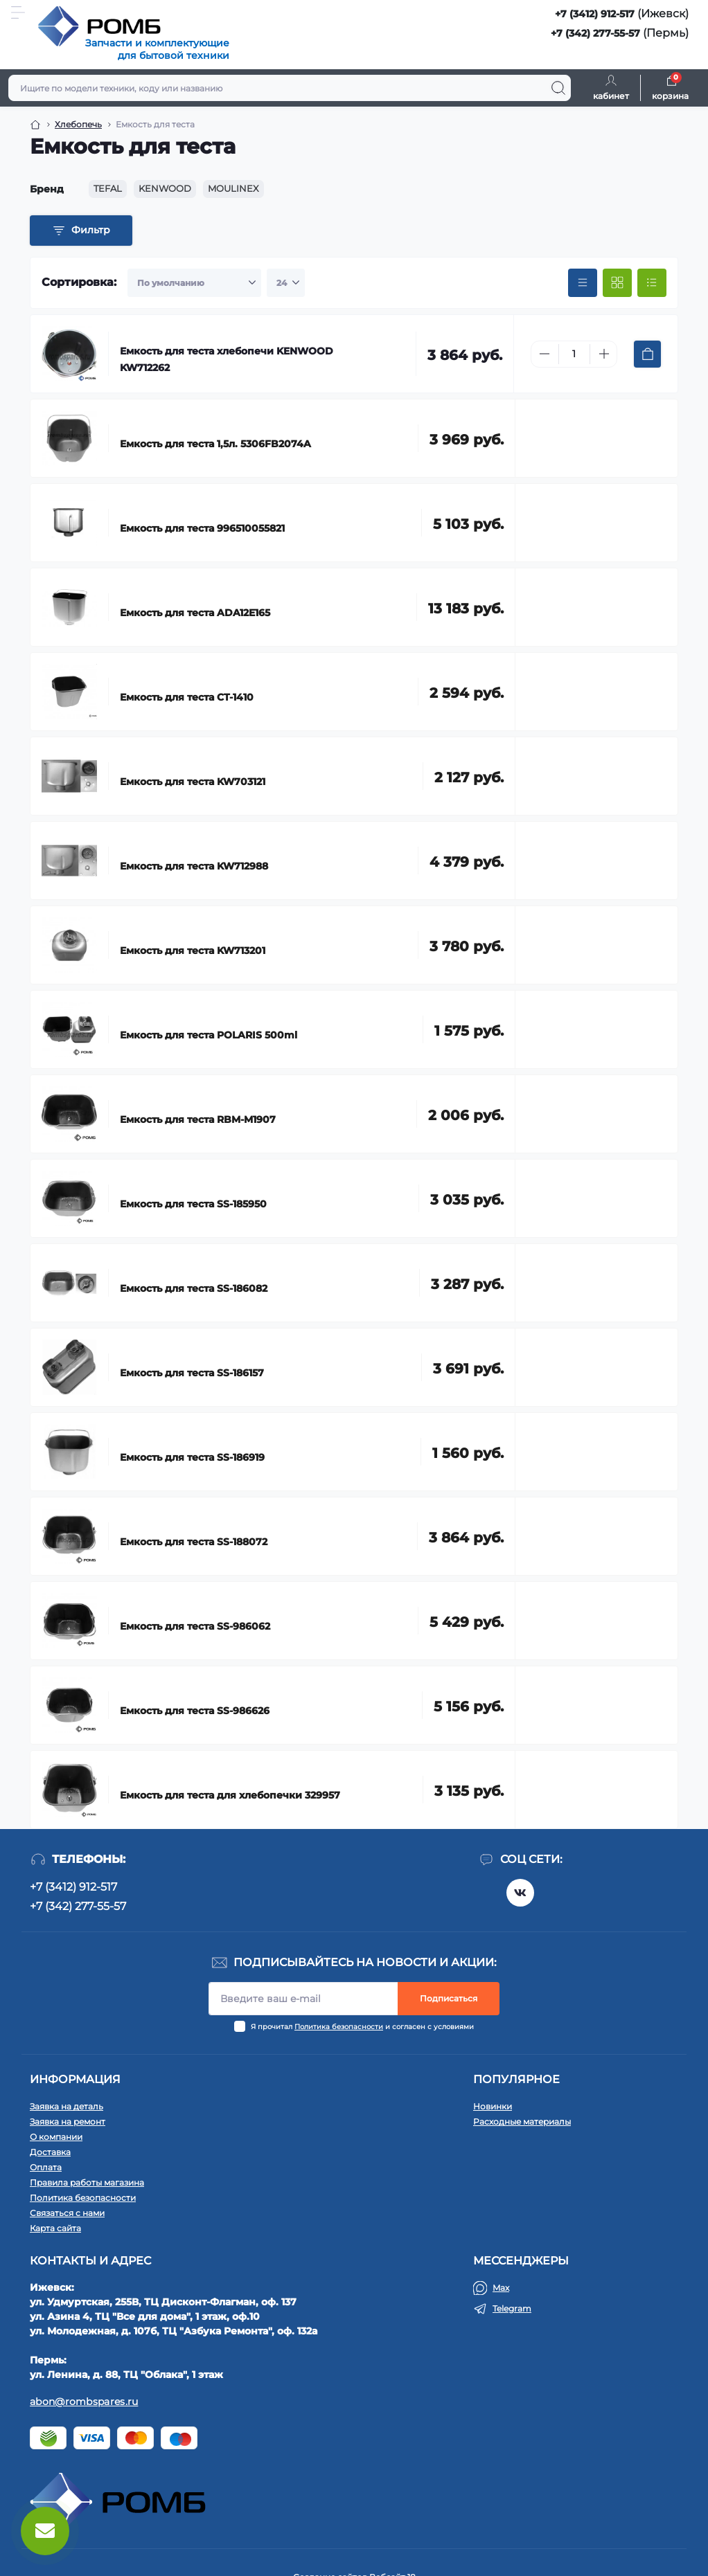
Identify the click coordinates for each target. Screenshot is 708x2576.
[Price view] (582, 283)
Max (501, 2287)
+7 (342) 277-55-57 (595, 33)
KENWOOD (165, 188)
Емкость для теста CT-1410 (187, 697)
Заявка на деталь (66, 2106)
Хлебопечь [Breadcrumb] (78, 124)
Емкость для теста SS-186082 (193, 1288)
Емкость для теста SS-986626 (194, 1710)
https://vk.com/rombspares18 (520, 1892)
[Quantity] (574, 354)
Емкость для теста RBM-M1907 (198, 1119)
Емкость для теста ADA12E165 (195, 612)
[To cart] (647, 354)
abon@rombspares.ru (84, 2401)
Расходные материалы (522, 2121)
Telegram (512, 2308)
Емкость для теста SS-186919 (192, 1457)
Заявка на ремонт (67, 2121)
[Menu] (18, 12)
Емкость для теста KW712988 (194, 866)
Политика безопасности (338, 2026)
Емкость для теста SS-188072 (193, 1541)
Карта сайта (55, 2228)
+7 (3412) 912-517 (595, 14)
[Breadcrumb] (35, 124)
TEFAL (108, 188)
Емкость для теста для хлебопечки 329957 (230, 1795)
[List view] (651, 283)
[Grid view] (617, 283)
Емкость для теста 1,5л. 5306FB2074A (215, 444)
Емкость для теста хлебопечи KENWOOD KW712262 (226, 359)
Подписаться (448, 1998)
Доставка (50, 2152)
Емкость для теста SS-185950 (193, 1204)
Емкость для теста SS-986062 (195, 1626)
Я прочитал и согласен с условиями (362, 2026)
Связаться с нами (67, 2213)
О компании (56, 2137)
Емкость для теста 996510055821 (202, 528)
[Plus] (604, 353)
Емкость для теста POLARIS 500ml (208, 1035)
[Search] (558, 88)
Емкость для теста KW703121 (192, 781)
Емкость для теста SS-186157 (192, 1373)
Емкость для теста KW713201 (192, 950)
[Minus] (544, 353)
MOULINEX (233, 188)
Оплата (46, 2167)
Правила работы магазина (87, 2182)
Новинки (492, 2106)
